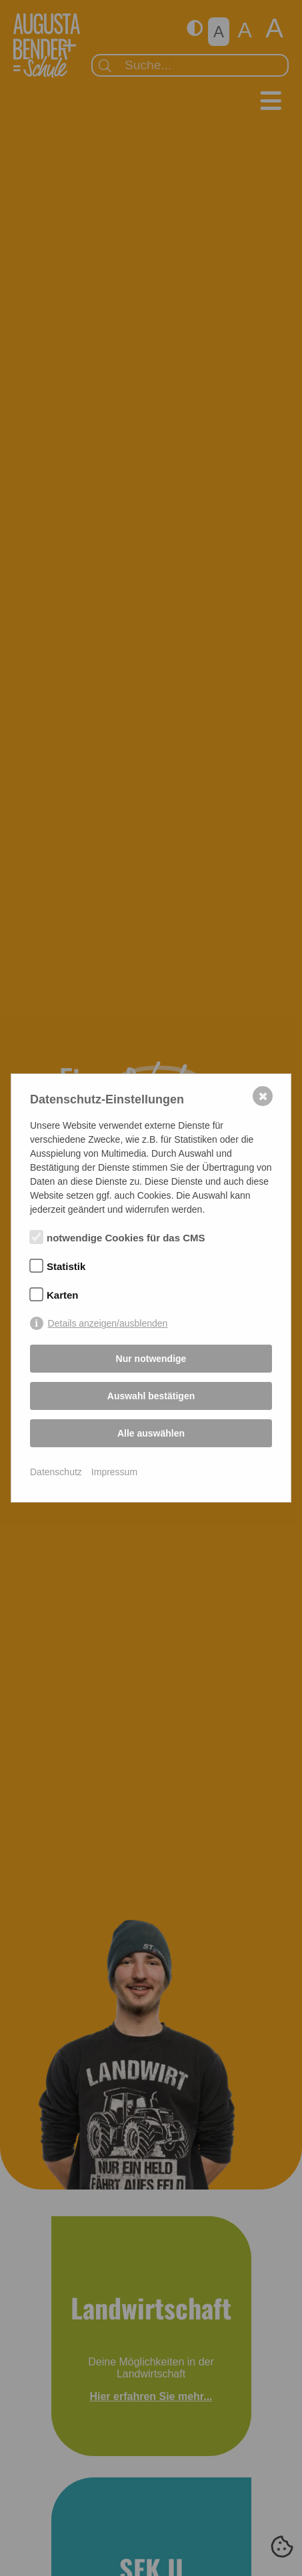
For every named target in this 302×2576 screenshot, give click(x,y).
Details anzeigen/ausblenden (108, 1323)
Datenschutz (56, 1472)
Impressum (114, 1472)
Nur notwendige (151, 1358)
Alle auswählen (151, 1433)
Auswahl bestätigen (151, 1396)
